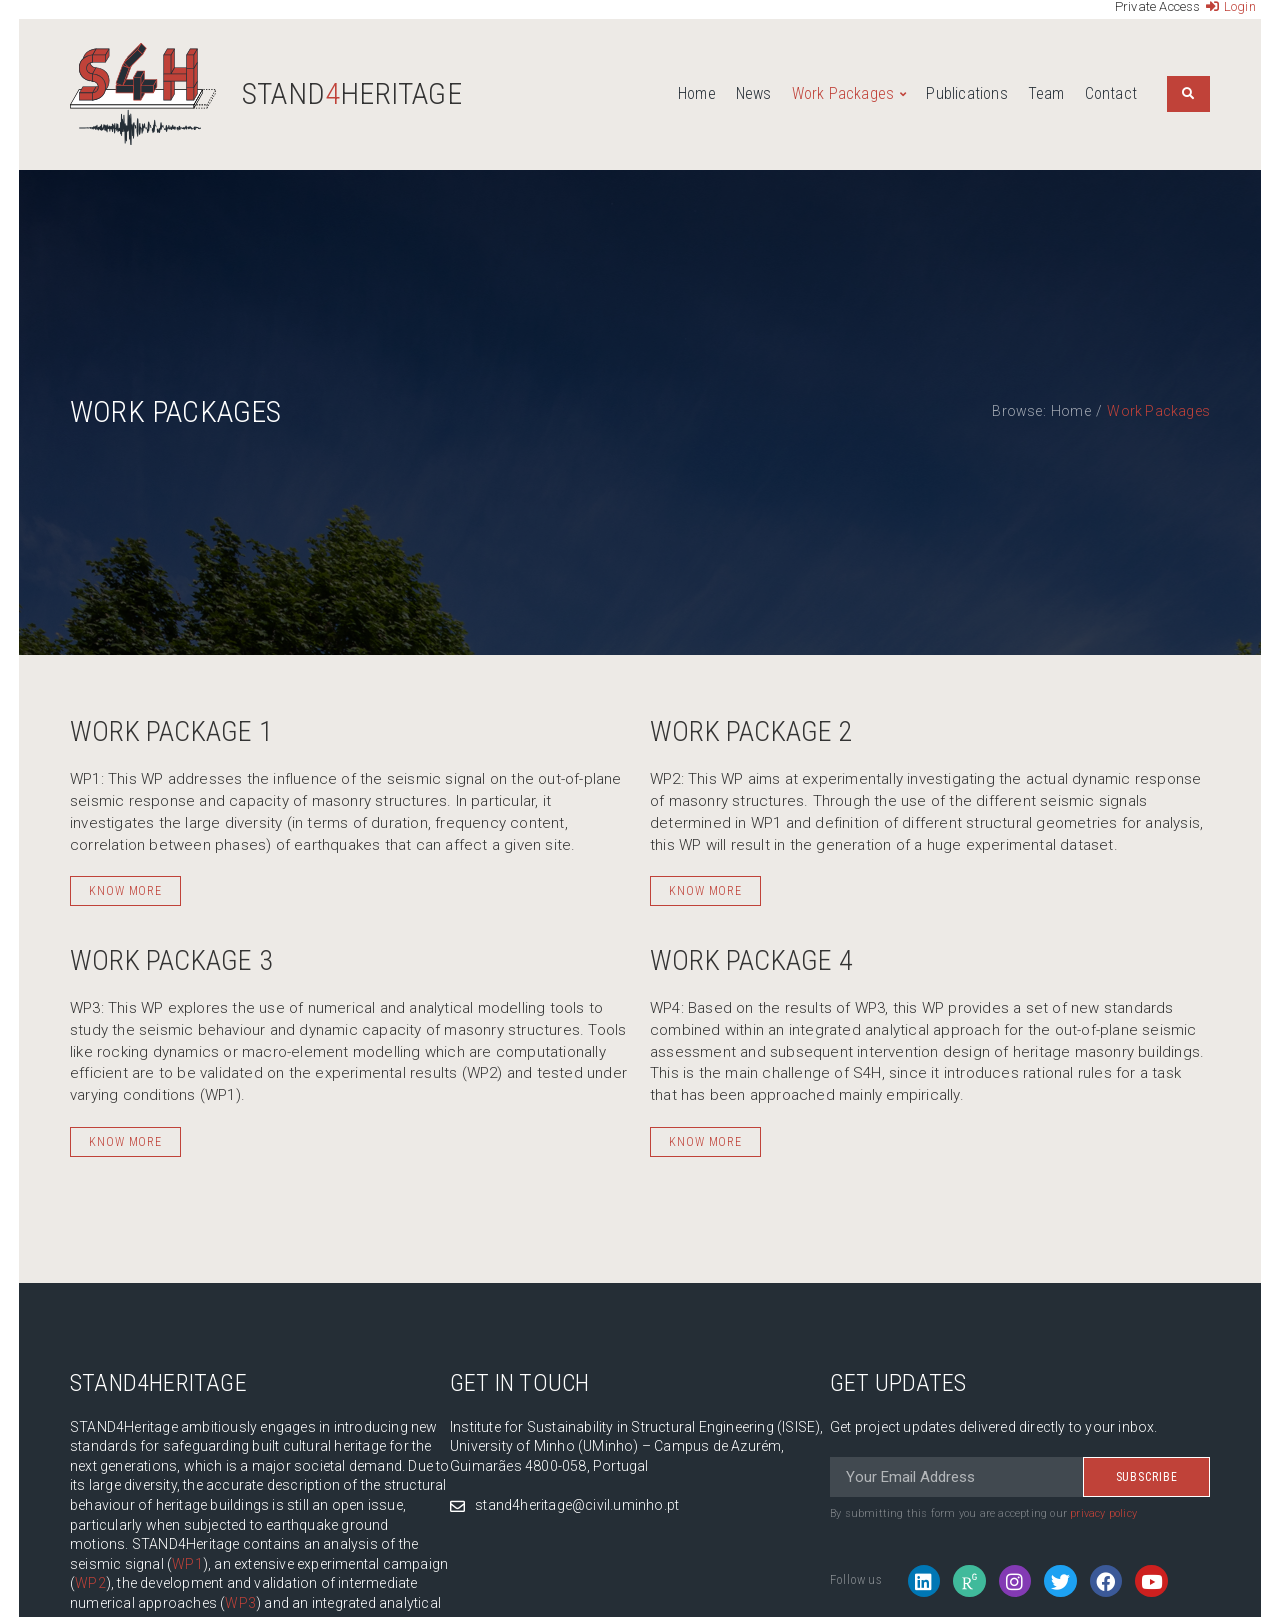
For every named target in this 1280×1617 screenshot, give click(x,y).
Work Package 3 (171, 960)
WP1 (187, 1564)
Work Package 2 (751, 731)
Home (1071, 411)
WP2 (90, 1583)
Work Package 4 (751, 960)
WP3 (240, 1603)
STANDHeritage (352, 93)
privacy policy (1103, 1513)
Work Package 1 (171, 731)
